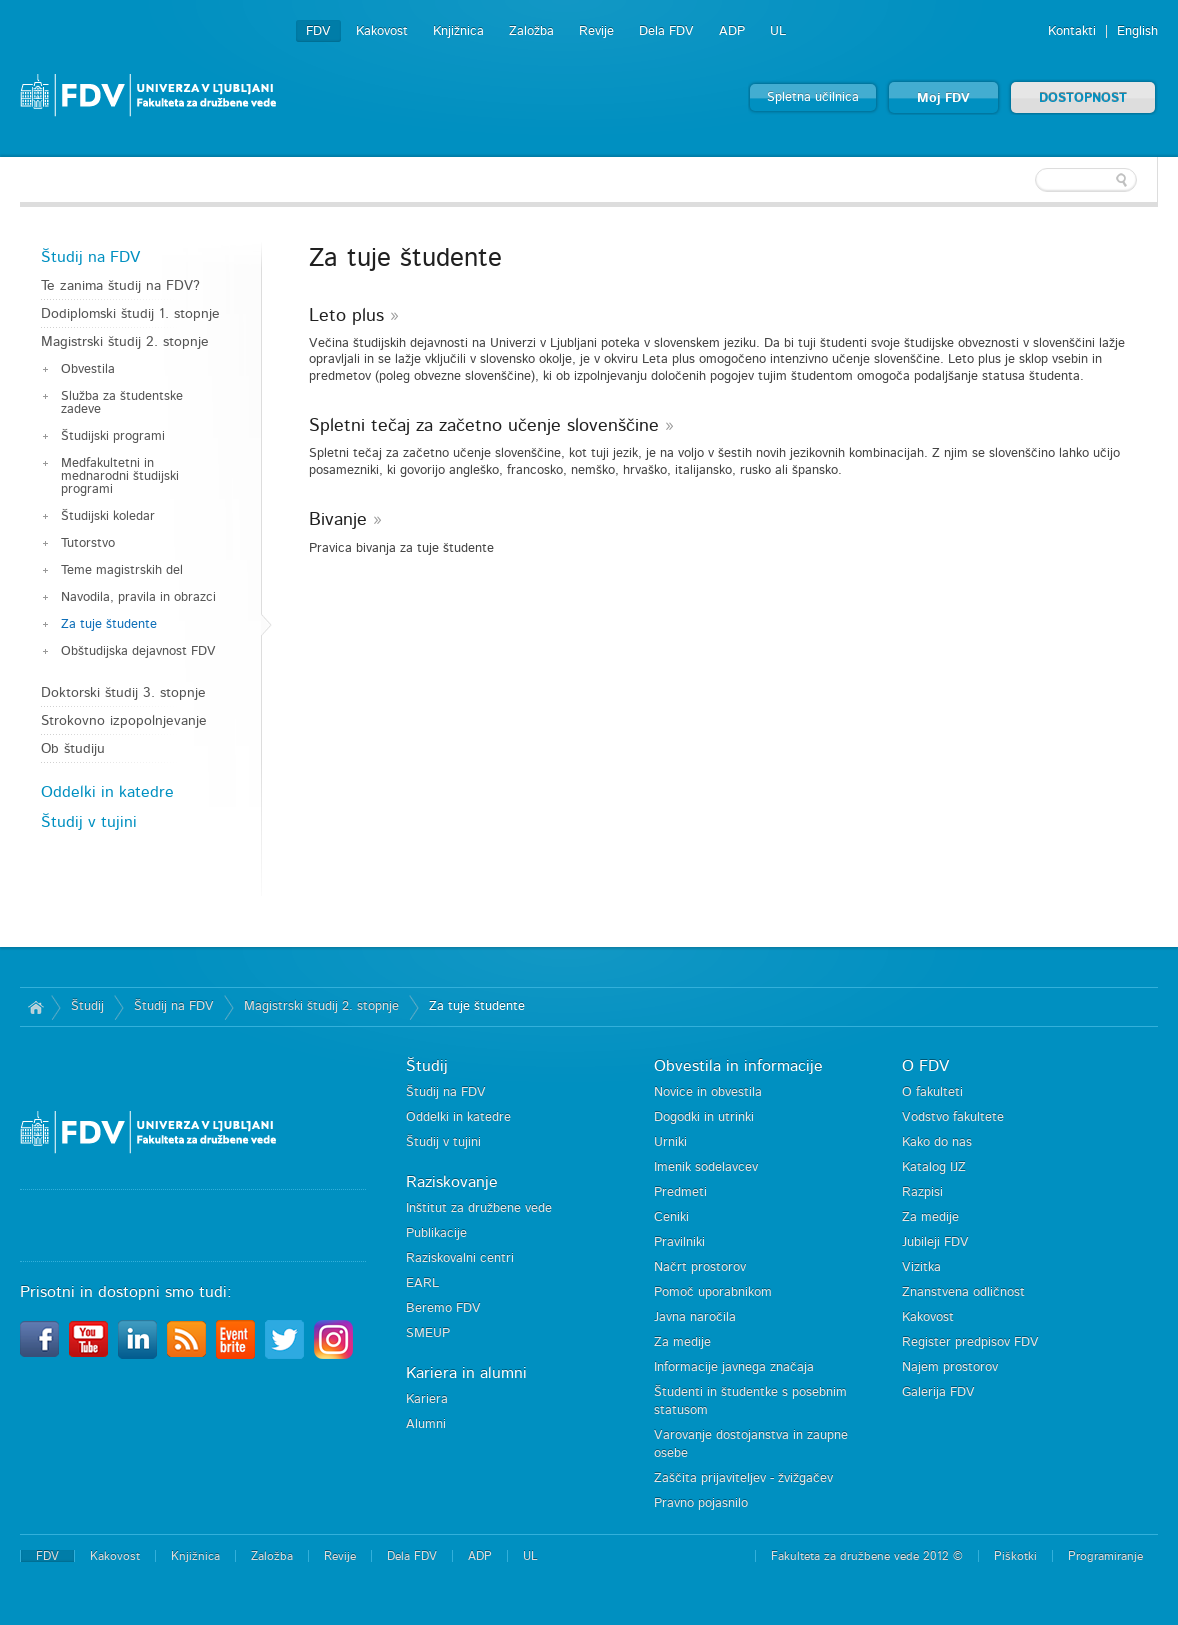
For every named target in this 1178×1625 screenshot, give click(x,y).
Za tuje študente (109, 624)
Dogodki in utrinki (704, 1117)
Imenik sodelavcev (706, 1167)
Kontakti (1072, 31)
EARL (422, 1283)
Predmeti (680, 1192)
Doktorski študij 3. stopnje (123, 693)
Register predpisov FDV (970, 1342)
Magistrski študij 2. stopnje (125, 342)
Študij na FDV (90, 257)
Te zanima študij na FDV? (120, 286)
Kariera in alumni (466, 1373)
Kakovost (382, 31)
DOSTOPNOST (1083, 98)
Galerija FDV (938, 1392)
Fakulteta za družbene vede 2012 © (867, 1556)
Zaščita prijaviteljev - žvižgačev (743, 1478)
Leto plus (346, 316)
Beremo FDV (443, 1308)
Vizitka (921, 1267)
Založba (531, 31)
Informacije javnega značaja (734, 1367)
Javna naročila (695, 1317)
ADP (732, 31)
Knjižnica (458, 31)
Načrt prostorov (700, 1267)
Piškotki (1015, 1556)
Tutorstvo (88, 543)
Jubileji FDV (935, 1242)
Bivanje (338, 520)
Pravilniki (679, 1242)
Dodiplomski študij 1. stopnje (130, 314)
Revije (596, 31)
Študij (87, 1006)
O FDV (925, 1066)
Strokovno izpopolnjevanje (124, 721)
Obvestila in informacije (738, 1066)
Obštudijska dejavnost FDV (138, 651)
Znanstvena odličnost (963, 1292)
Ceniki (671, 1217)
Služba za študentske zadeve (122, 403)
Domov (35, 1007)
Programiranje (1105, 1556)
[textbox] (1028, 180)
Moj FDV (943, 98)
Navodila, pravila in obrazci (138, 597)
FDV (318, 31)
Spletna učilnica (813, 97)
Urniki (670, 1142)
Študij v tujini (89, 822)
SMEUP (428, 1333)
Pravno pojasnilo (701, 1503)
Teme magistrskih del (122, 570)
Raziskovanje (452, 1182)
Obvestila (88, 369)
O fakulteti (932, 1092)
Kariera (427, 1399)
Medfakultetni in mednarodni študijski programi (120, 476)
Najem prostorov (950, 1367)
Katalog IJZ (934, 1167)
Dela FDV (666, 31)
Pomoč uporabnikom (713, 1292)
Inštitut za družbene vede (479, 1208)
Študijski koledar (108, 516)
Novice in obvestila (708, 1092)
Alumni (426, 1424)
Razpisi (922, 1192)
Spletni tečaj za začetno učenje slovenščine (484, 426)
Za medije (682, 1342)
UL (778, 31)
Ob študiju (73, 749)
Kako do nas (937, 1142)
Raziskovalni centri (460, 1258)
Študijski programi (113, 436)
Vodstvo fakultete (953, 1117)
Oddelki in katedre (107, 792)
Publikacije (436, 1233)
